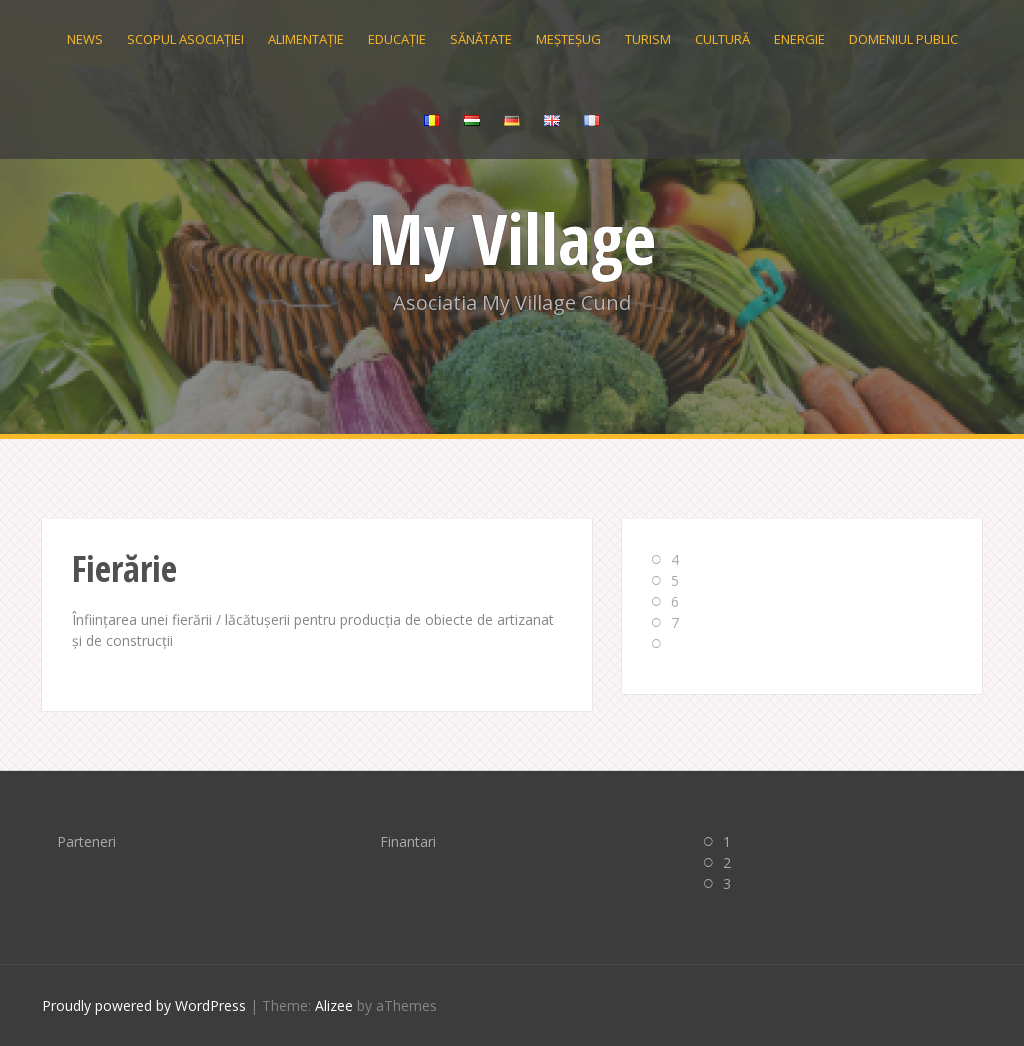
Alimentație (306, 39)
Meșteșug (568, 39)
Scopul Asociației (185, 39)
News (85, 39)
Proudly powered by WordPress (144, 1005)
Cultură (722, 39)
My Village (512, 238)
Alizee (334, 1005)
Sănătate (481, 39)
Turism (648, 39)
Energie (799, 39)
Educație (397, 39)
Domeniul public (903, 39)
